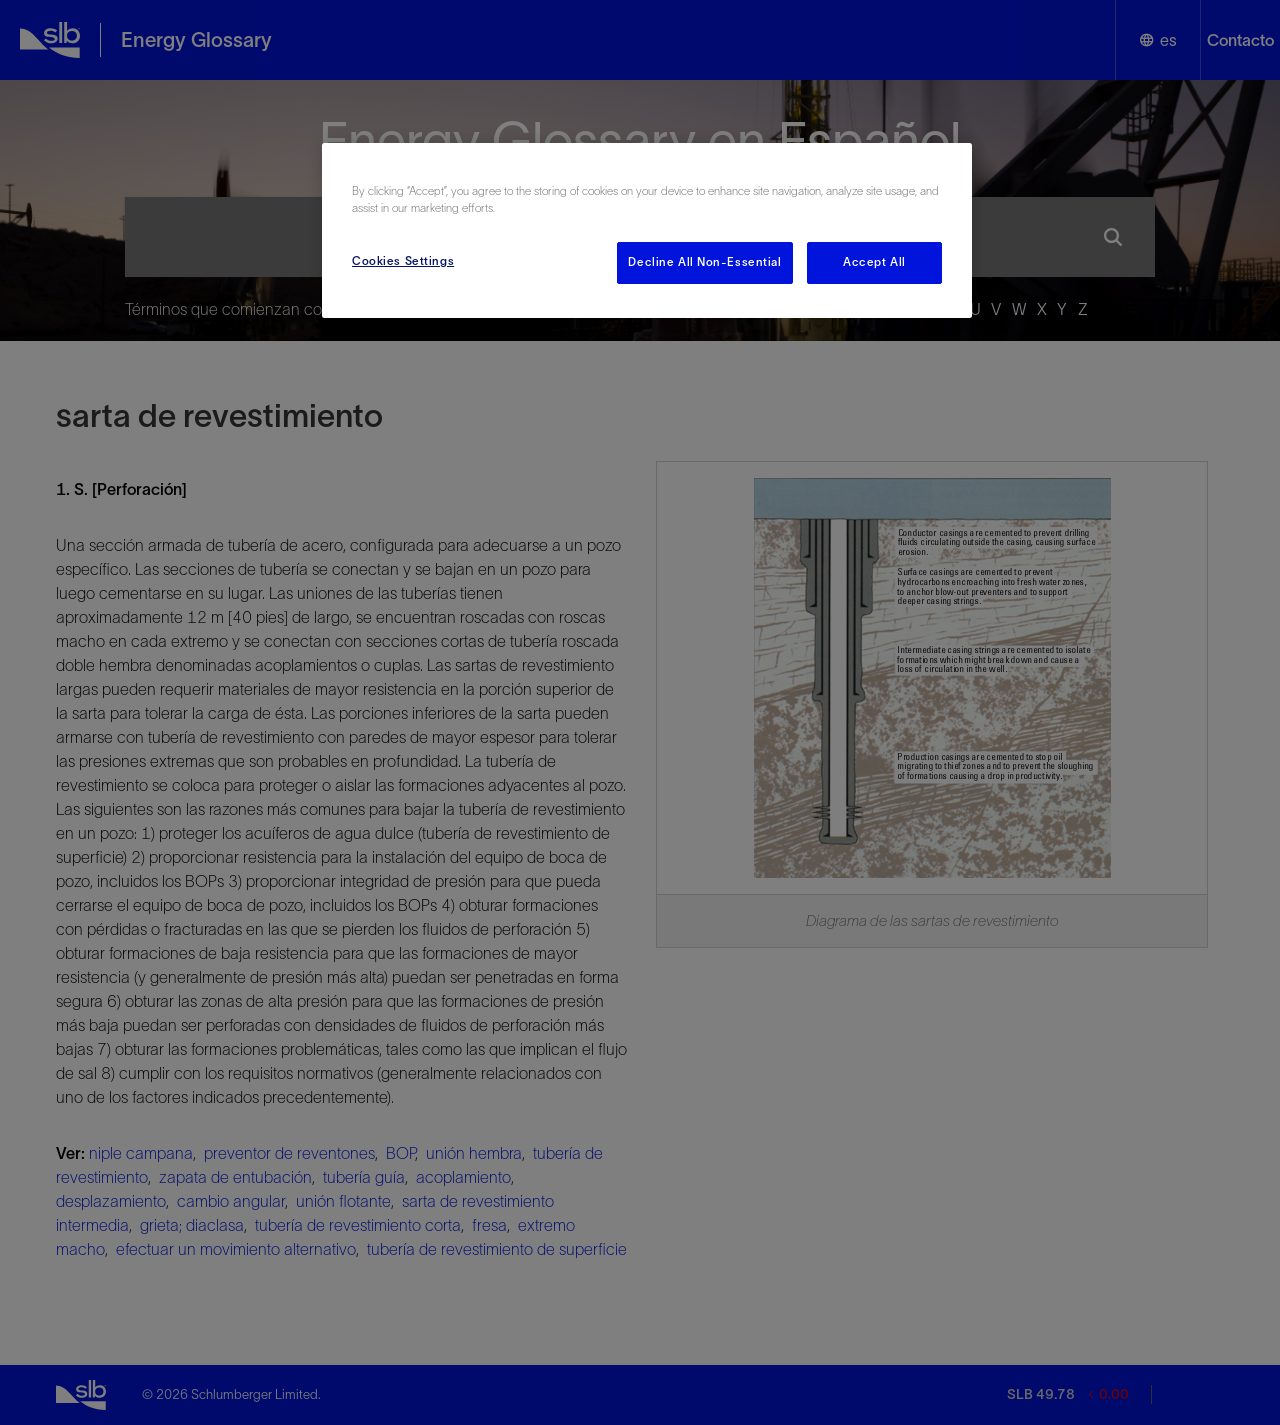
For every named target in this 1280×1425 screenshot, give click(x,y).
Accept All (874, 262)
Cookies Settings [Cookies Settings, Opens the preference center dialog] (403, 261)
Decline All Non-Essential (704, 262)
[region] (647, 230)
